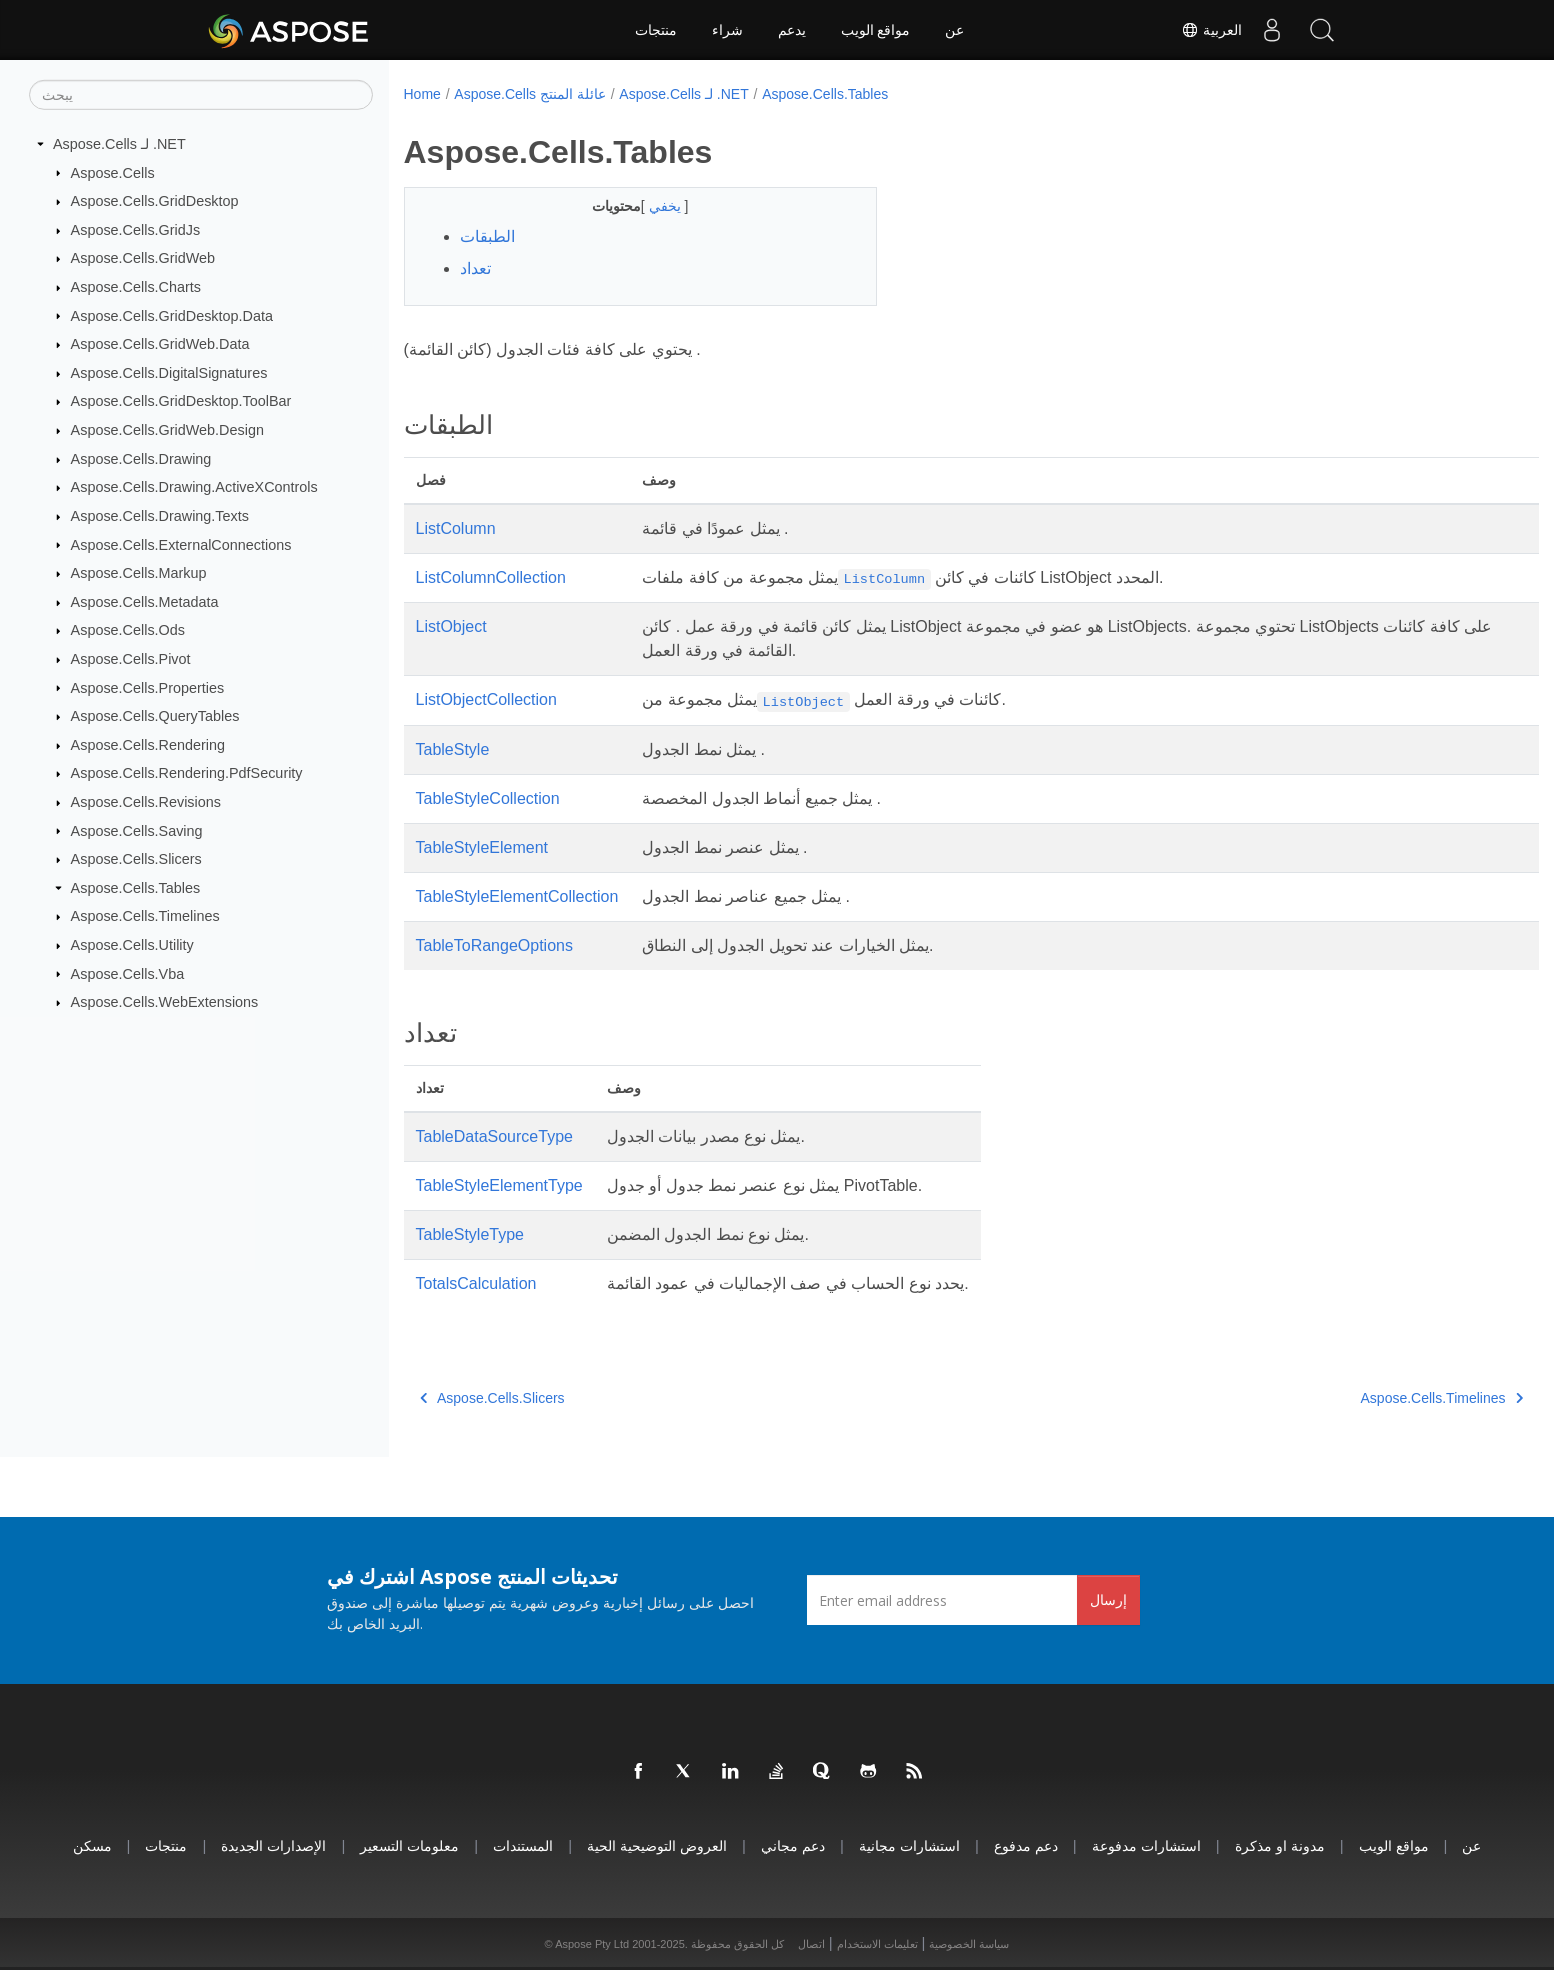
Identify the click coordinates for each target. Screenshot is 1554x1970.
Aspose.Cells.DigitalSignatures (169, 373)
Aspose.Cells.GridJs (136, 230)
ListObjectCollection (486, 699)
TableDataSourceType (494, 1136)
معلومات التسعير (409, 1845)
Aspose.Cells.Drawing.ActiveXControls (194, 487)
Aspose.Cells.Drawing (141, 459)
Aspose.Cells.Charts (136, 287)
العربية (1211, 30)
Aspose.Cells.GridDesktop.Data (172, 315)
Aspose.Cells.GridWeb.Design (167, 430)
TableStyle (453, 749)
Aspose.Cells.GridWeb (143, 258)
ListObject (451, 626)
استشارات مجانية (909, 1845)
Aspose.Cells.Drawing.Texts (160, 516)
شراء (727, 30)
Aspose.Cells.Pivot (131, 659)
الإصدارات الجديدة (273, 1845)
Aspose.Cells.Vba (128, 973)
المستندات (523, 1845)
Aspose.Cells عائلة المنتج (529, 94)
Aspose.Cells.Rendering (148, 745)
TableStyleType (470, 1234)
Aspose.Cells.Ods (128, 630)
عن (954, 30)
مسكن (92, 1845)
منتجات (656, 30)
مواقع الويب (876, 30)
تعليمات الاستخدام (877, 1944)
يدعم (792, 30)
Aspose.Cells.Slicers (136, 859)
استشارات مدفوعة (1146, 1845)
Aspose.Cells (113, 172)
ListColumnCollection (491, 577)
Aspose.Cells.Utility (132, 945)
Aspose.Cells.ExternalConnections (181, 544)
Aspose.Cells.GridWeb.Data (160, 344)
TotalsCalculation (476, 1283)
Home (422, 94)
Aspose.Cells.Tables (136, 888)
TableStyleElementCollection (517, 896)
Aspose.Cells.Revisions (146, 802)
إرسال (1108, 1599)
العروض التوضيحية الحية (657, 1845)
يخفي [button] (650, 206)
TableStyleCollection (488, 798)
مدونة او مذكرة (1280, 1845)
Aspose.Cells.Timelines (145, 916)
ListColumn (456, 528)
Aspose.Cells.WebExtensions (165, 1002)
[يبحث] (201, 95)
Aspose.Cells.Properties (148, 687)
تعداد (475, 268)
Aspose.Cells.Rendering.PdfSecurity (187, 773)
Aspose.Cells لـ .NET (119, 144)
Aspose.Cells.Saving (137, 830)
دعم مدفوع (1026, 1845)
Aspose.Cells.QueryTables (155, 716)
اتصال (811, 1944)
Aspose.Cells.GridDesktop (155, 201)
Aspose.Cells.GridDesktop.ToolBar (181, 401)
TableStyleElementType (499, 1185)
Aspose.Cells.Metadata (145, 602)
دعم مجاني (793, 1845)
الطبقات (487, 236)
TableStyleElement (482, 847)
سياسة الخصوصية (969, 1944)
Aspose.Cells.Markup (139, 573)
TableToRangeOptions (494, 945)
